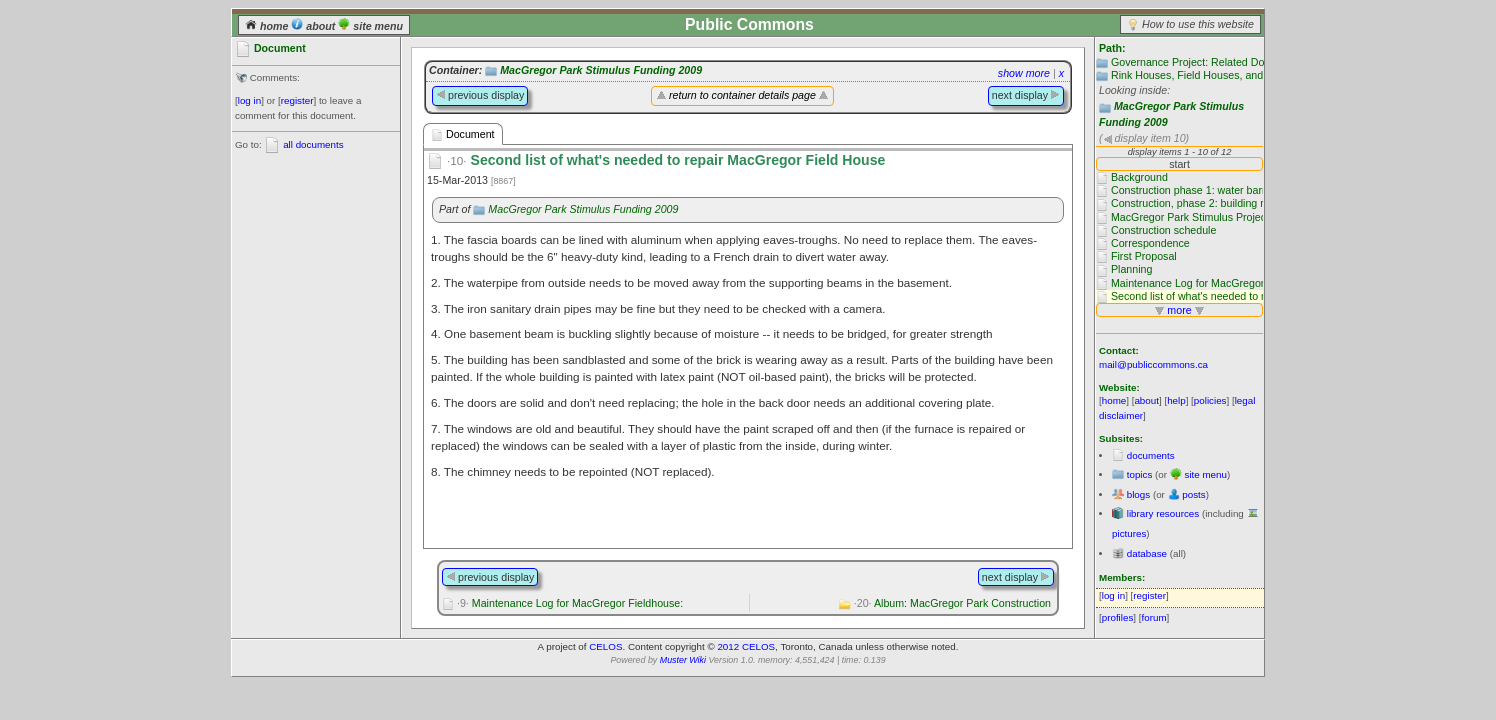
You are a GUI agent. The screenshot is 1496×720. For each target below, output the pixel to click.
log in (249, 100)
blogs (1138, 494)
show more (1024, 73)
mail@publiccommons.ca (1153, 364)
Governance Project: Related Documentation (1216, 62)
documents (1151, 455)
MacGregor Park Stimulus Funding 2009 (601, 70)
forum (1154, 617)
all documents (313, 144)
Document (463, 134)
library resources (1163, 513)
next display (1026, 95)
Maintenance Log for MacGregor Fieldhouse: (570, 603)
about (314, 26)
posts (1193, 494)
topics (1140, 474)
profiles (1118, 617)
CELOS (605, 646)
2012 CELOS (746, 646)
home (268, 26)
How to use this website (1198, 24)
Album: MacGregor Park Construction (952, 603)
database (1147, 553)
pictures (1129, 533)
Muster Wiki (683, 660)
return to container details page (742, 95)
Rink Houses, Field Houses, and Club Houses (1219, 75)
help (1176, 400)
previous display (480, 95)
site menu (370, 26)
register (297, 100)
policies (1210, 400)
